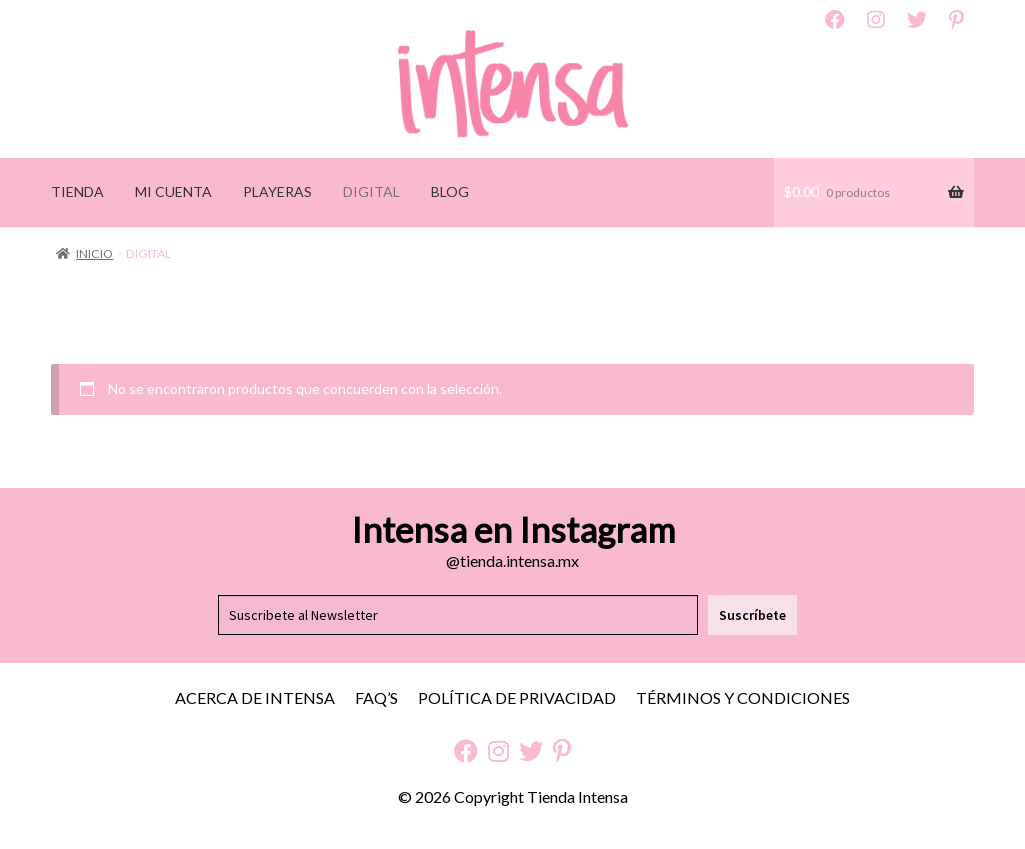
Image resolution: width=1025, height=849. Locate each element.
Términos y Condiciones (743, 697)
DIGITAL (371, 191)
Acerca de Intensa (255, 697)
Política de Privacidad (517, 697)
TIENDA (77, 191)
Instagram (876, 20)
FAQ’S (376, 697)
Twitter (917, 20)
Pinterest (956, 20)
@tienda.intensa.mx (512, 560)
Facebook (835, 20)
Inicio (94, 253)
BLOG (450, 191)
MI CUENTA (173, 191)
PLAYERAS (277, 191)
